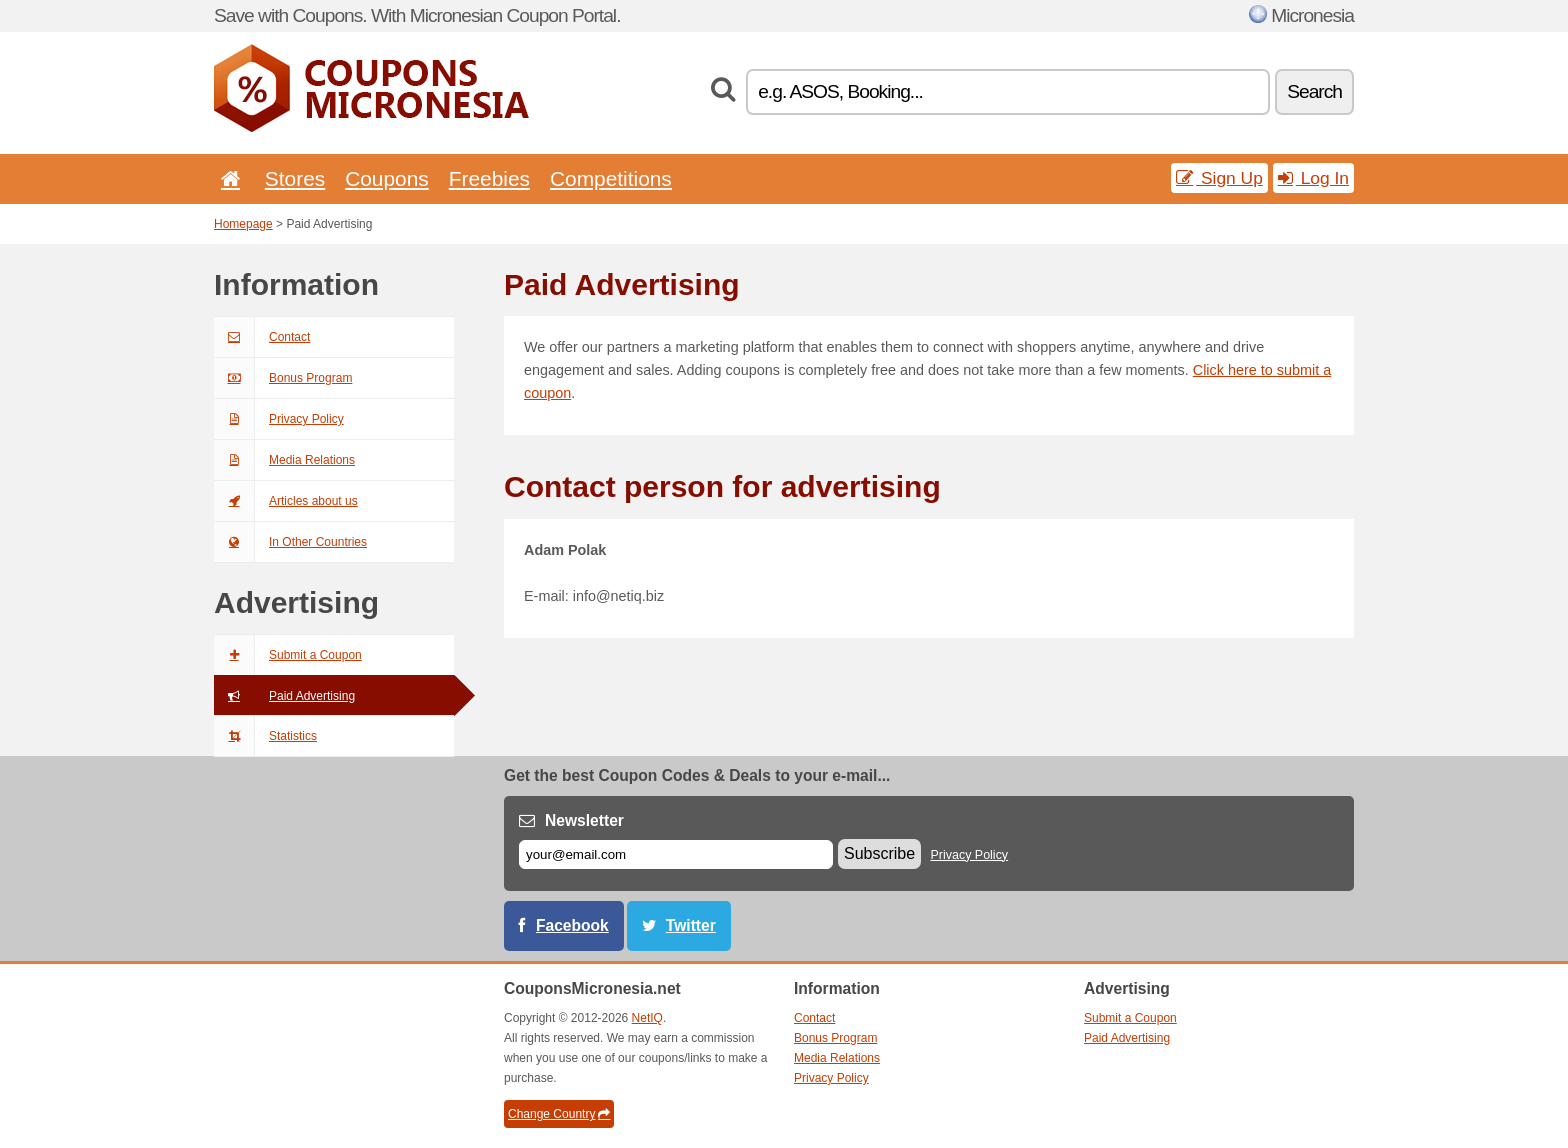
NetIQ (647, 1018)
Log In (1313, 178)
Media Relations (284, 460)
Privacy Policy (279, 419)
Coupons (387, 178)
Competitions (611, 178)
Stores (295, 178)
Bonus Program (283, 378)
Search (1314, 91)
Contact (262, 337)
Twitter (691, 925)
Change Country (559, 1114)
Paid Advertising (284, 696)
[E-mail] (676, 854)
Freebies (489, 178)
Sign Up (1219, 178)
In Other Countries (290, 542)
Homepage (243, 224)
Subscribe (879, 853)
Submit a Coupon (288, 655)
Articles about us (286, 501)
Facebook (572, 925)
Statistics (265, 736)
